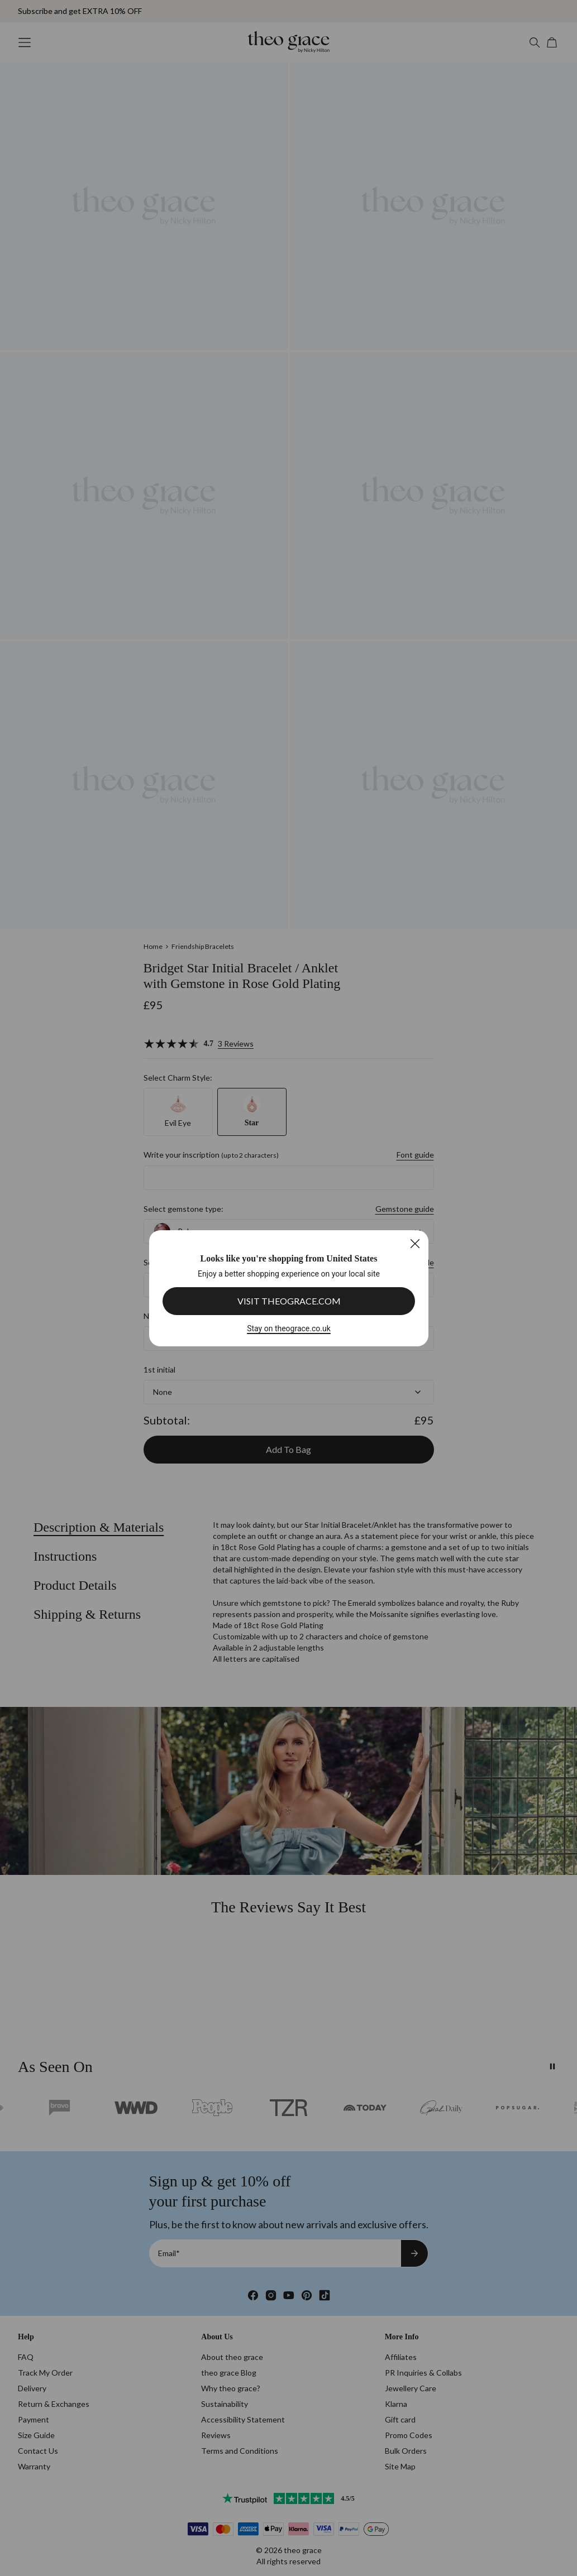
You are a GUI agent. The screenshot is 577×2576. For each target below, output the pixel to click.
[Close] (415, 1243)
